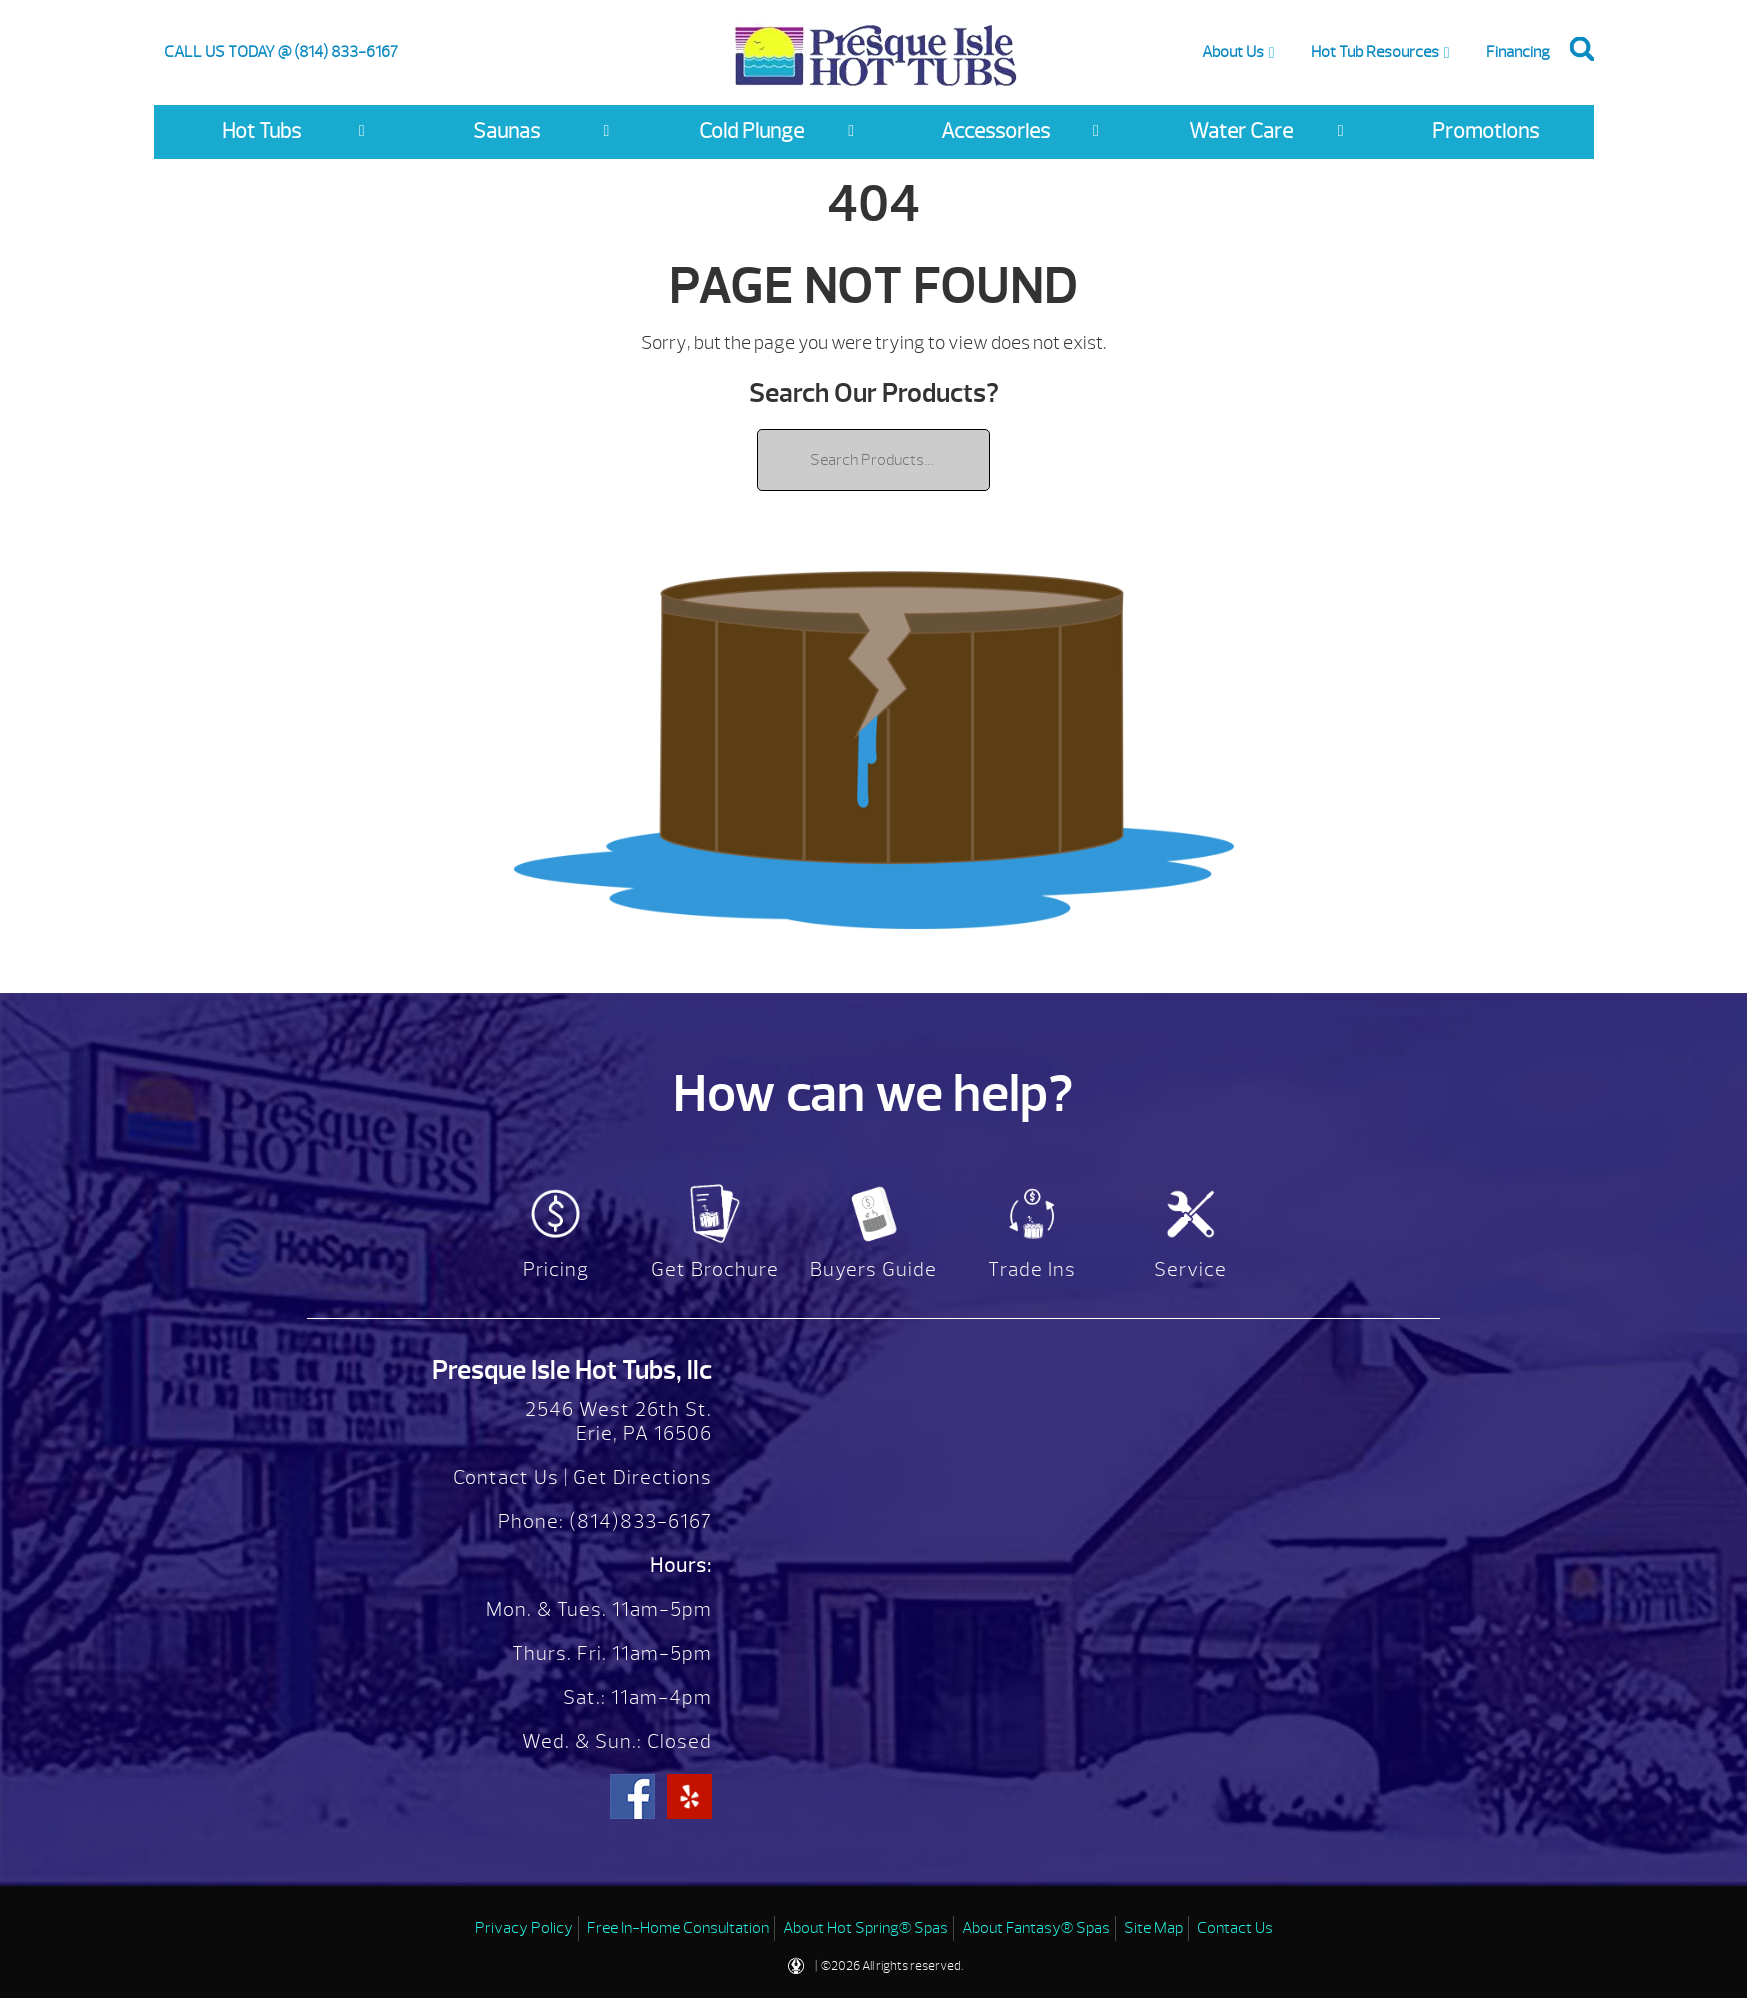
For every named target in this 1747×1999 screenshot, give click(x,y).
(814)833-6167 (638, 1521)
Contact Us (506, 1477)
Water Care (1241, 131)
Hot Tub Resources (1375, 52)
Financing (1518, 52)
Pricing (556, 1269)
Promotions (1485, 131)
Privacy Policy (524, 1928)
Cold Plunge (751, 131)
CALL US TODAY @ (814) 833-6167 (281, 52)
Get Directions (642, 1477)
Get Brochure (715, 1269)
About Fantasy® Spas (1036, 1928)
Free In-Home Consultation (678, 1928)
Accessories (995, 131)
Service (1190, 1269)
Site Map (1153, 1928)
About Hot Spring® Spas (865, 1928)
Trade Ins (1032, 1269)
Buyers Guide (873, 1269)
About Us (1233, 52)
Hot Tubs (261, 131)
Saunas (506, 131)
